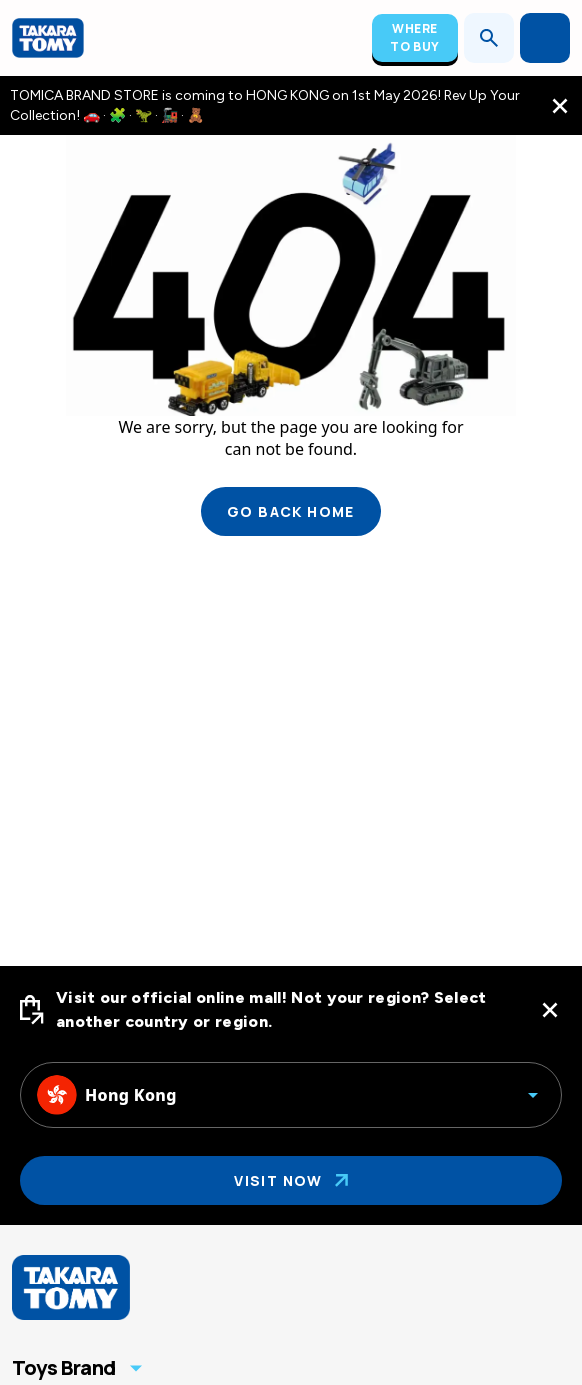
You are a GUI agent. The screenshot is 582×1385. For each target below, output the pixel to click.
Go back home (291, 511)
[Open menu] (545, 38)
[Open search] (489, 38)
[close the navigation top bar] (560, 106)
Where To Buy (415, 37)
